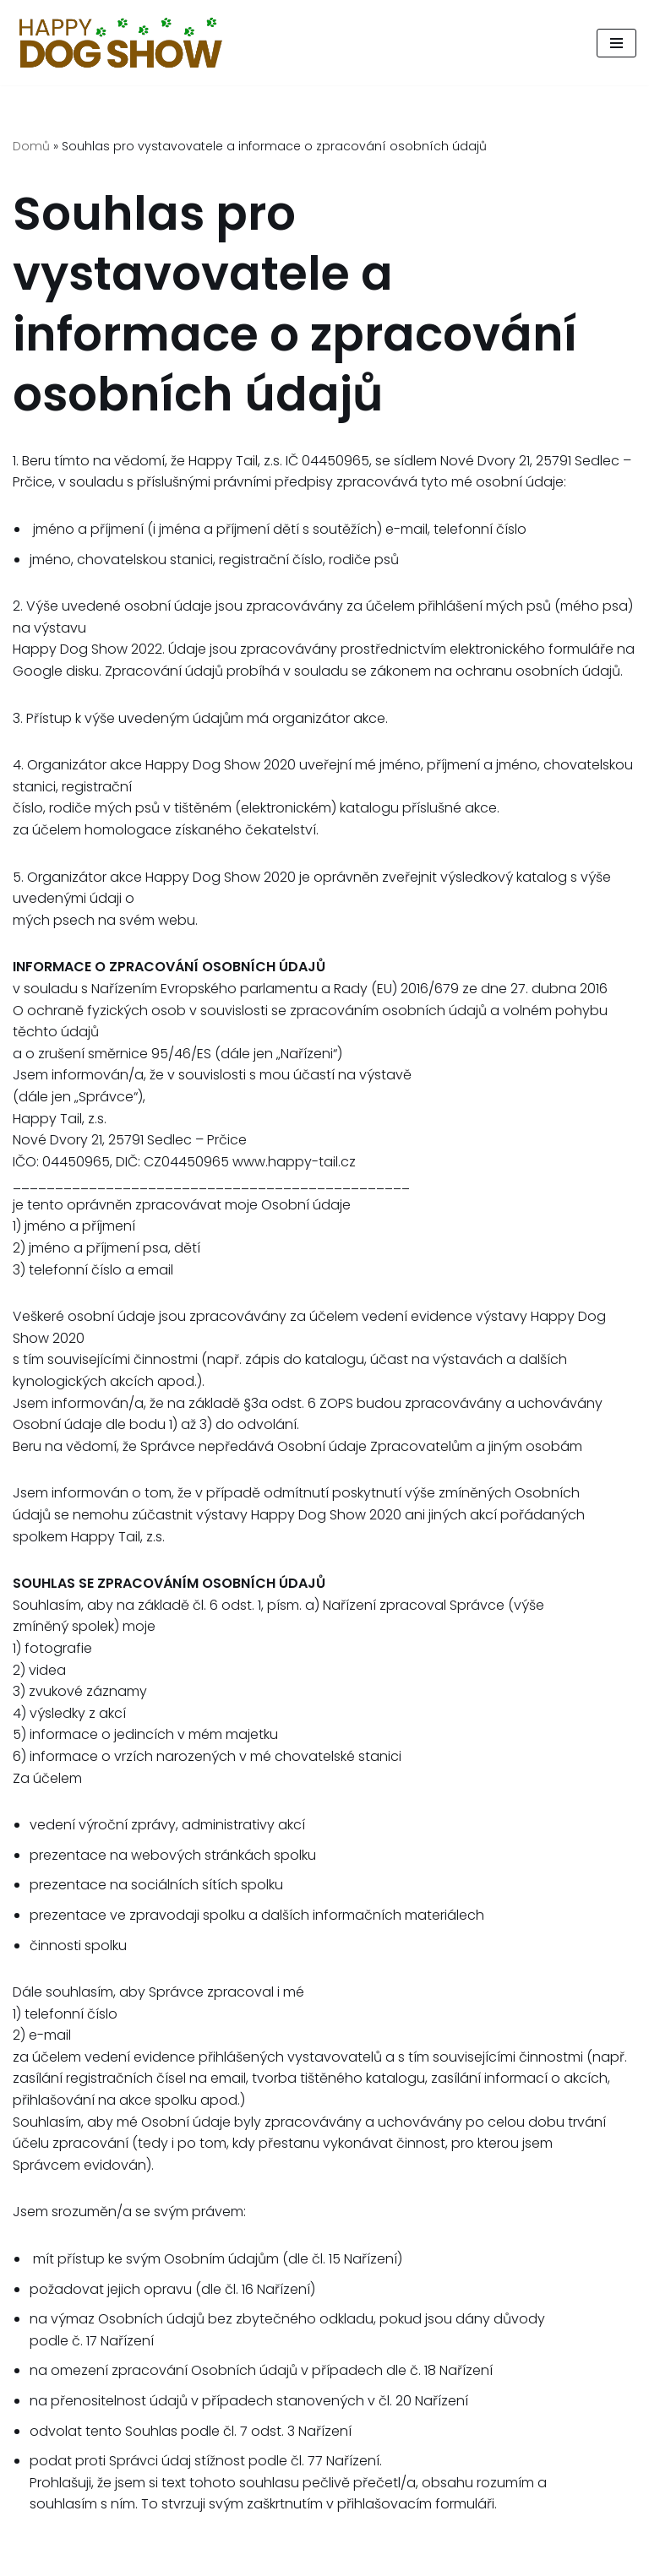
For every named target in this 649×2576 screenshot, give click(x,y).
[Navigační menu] (616, 43)
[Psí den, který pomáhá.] (122, 42)
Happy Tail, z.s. (529, 2558)
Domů (31, 146)
